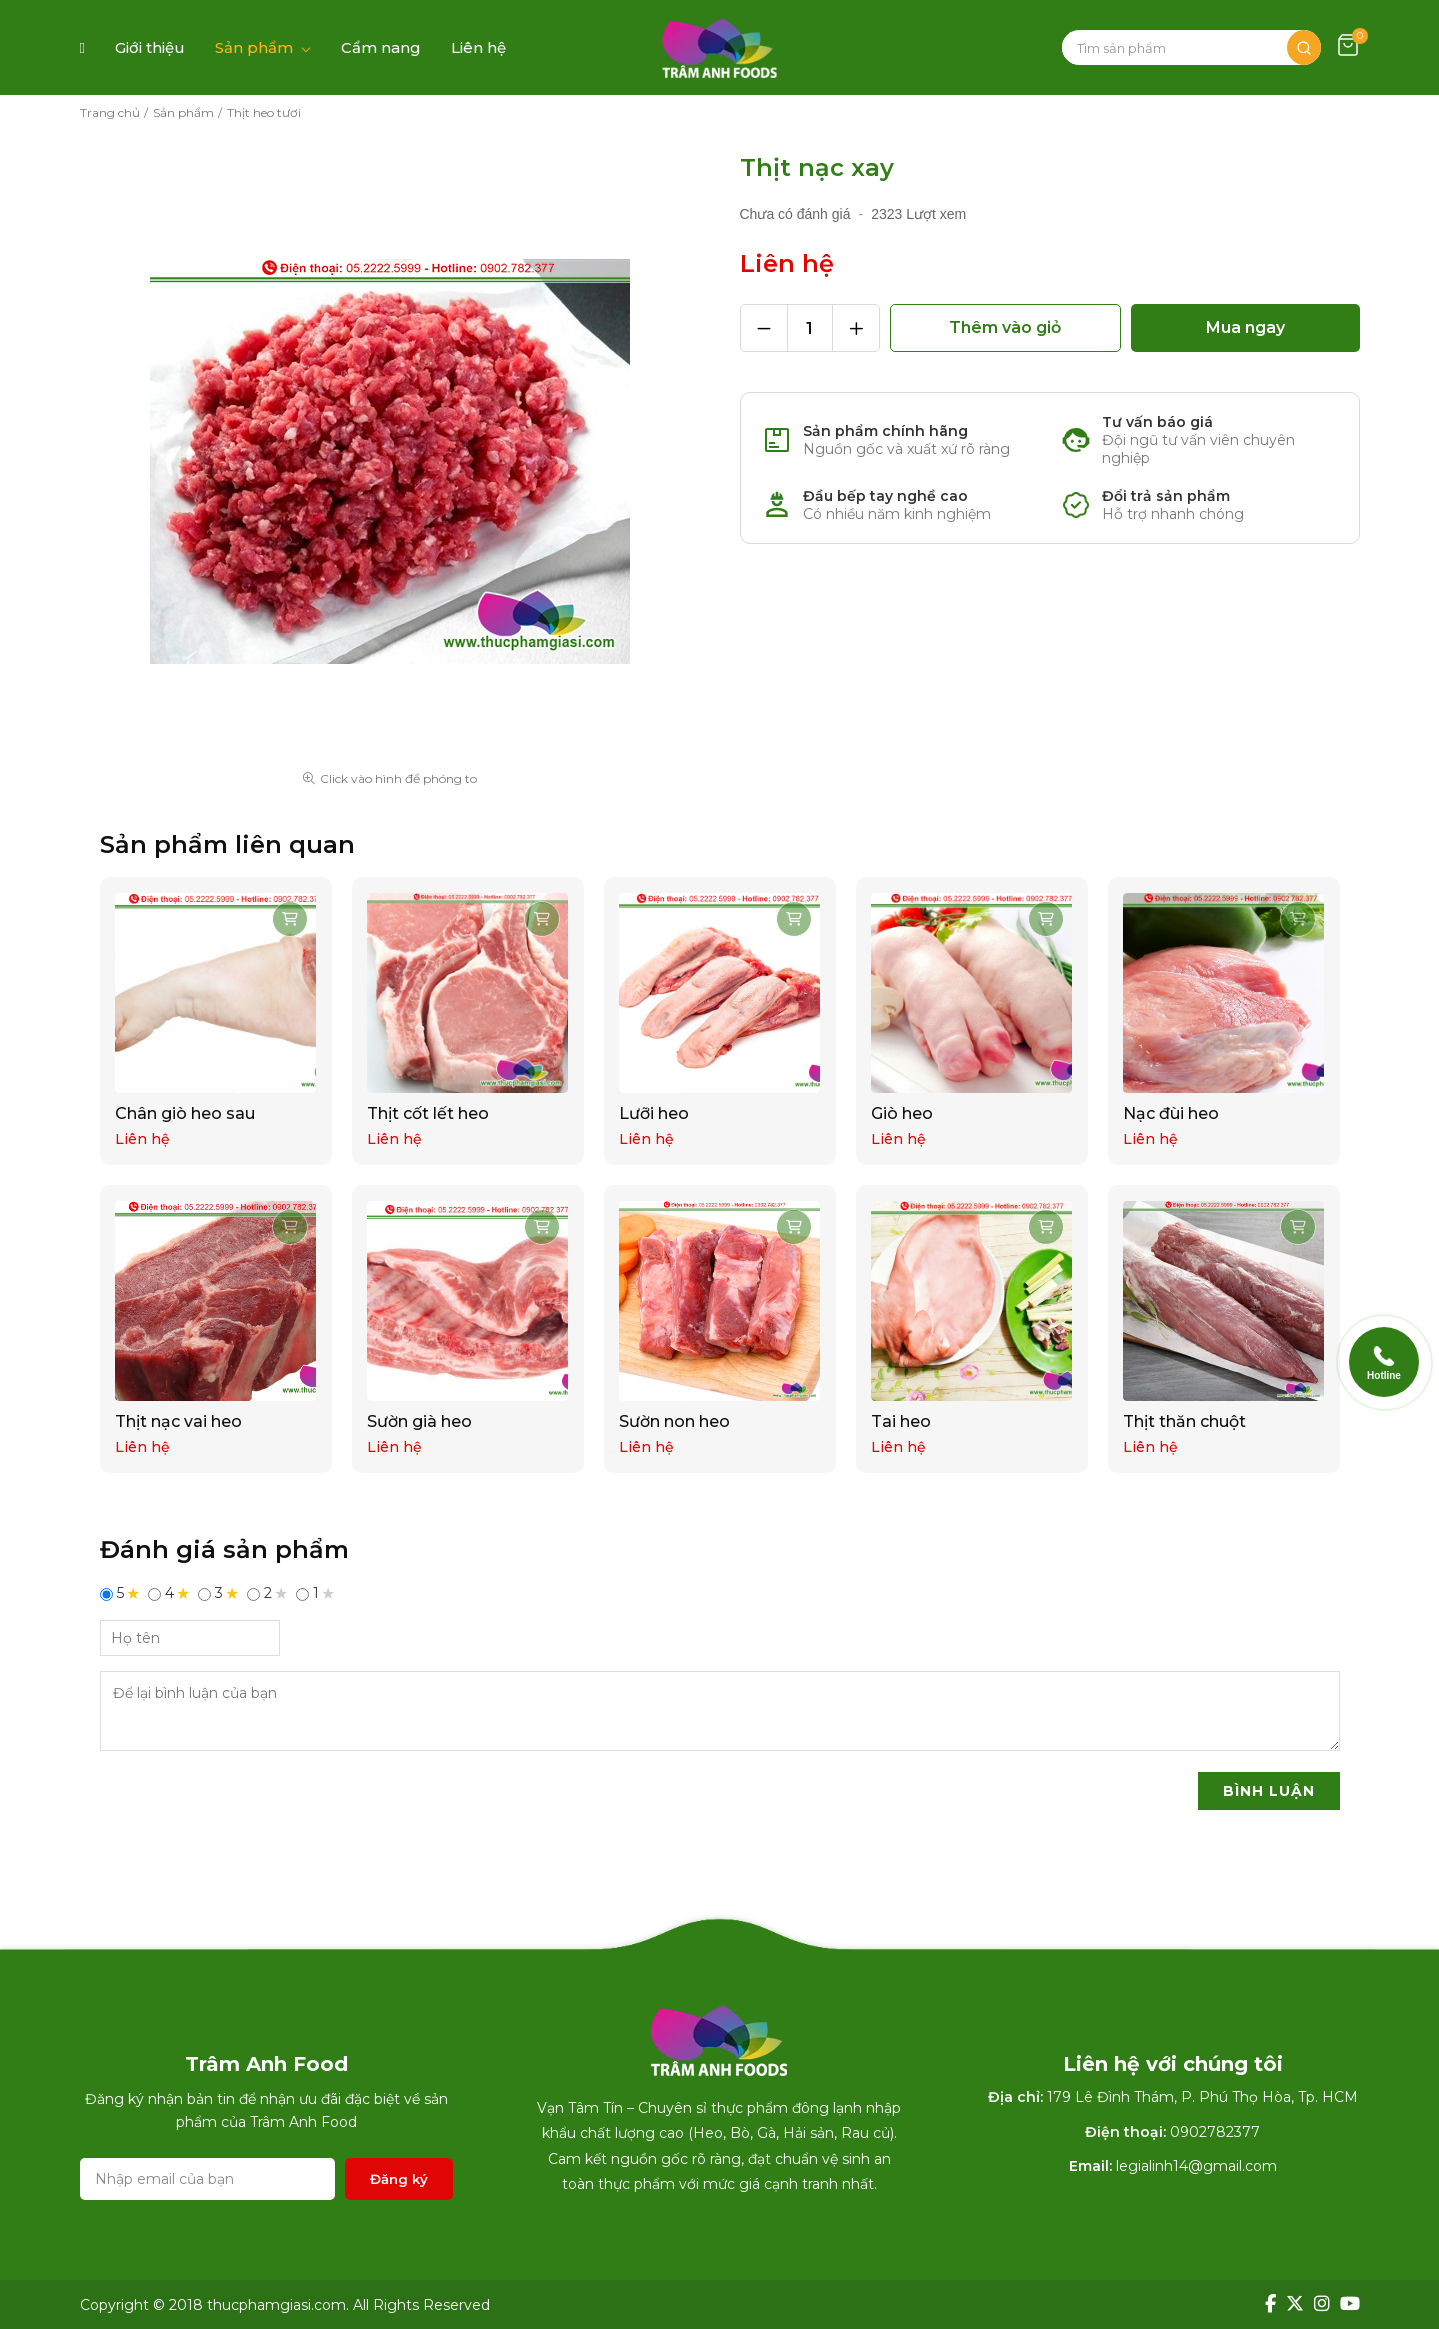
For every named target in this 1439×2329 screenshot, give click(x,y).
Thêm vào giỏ (1005, 327)
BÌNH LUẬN (1269, 1791)
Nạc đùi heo (1172, 1113)
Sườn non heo (675, 1421)
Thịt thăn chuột (1185, 1421)
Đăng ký (399, 2179)
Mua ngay (1245, 327)
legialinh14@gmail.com (1196, 2166)
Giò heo (903, 1113)
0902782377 (1215, 2132)
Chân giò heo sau (186, 1113)
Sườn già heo (420, 1421)
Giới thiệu (150, 47)
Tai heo (902, 1421)
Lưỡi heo (655, 1113)
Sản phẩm (254, 47)
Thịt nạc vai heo (179, 1421)
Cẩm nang (381, 47)
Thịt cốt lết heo (429, 1113)
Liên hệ (478, 47)
